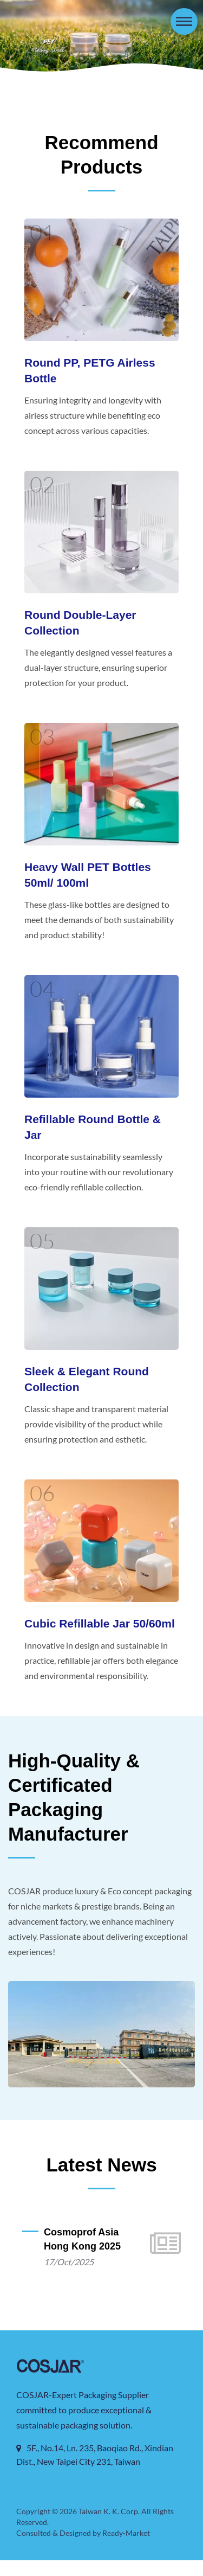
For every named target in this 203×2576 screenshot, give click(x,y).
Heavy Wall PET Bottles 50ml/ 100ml (87, 875)
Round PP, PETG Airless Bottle (89, 370)
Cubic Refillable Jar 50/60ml (99, 1623)
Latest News (101, 2180)
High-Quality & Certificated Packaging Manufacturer (74, 1812)
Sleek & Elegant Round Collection (86, 1379)
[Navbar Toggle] (184, 21)
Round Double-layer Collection (80, 622)
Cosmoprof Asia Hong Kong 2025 (82, 2254)
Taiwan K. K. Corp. (108, 2527)
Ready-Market (128, 2549)
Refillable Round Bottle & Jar (92, 1127)
